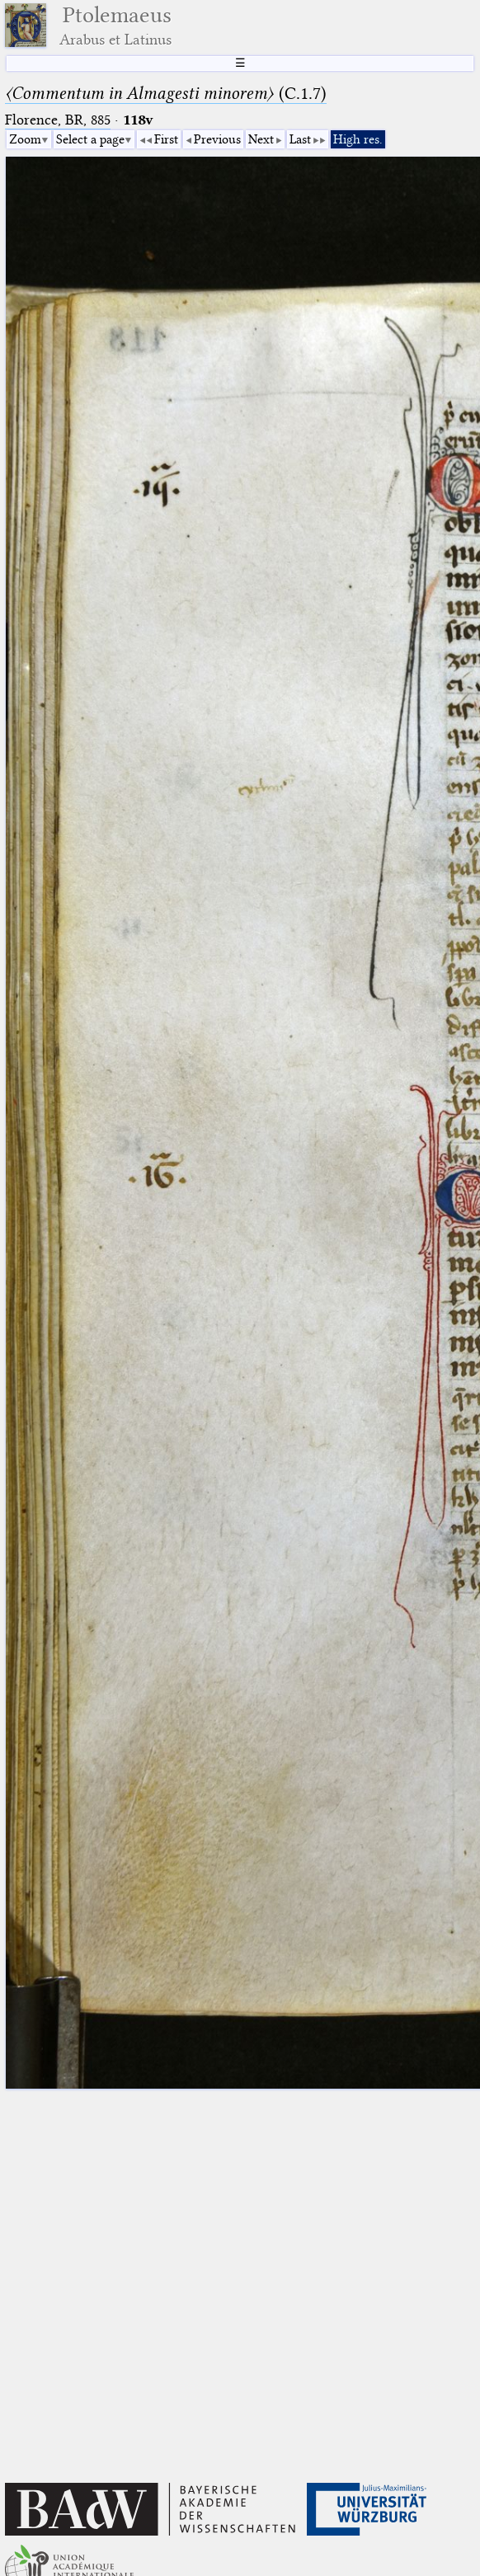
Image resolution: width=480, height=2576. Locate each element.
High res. (358, 139)
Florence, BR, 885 (58, 120)
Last (300, 139)
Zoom (25, 139)
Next (261, 139)
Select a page (90, 139)
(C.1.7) (166, 93)
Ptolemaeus (115, 25)
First (166, 139)
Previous (217, 139)
